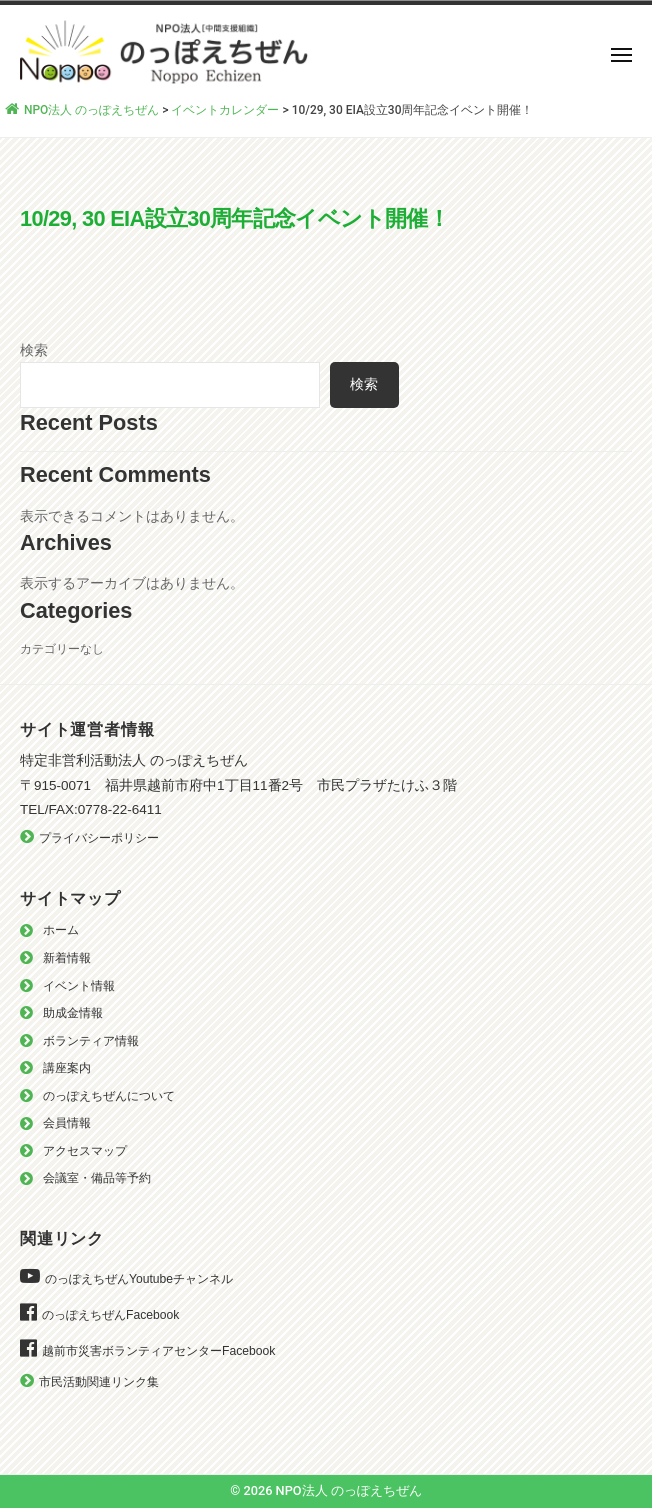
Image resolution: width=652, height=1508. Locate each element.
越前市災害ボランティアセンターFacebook (158, 1351)
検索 (34, 350)
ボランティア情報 (91, 1041)
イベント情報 (79, 986)
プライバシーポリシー (99, 838)
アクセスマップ (85, 1151)
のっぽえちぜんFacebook (110, 1315)
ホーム (61, 930)
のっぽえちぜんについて (109, 1096)
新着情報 (67, 958)
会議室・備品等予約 (97, 1178)
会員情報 (67, 1123)
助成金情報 (73, 1013)
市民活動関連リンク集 (99, 1382)
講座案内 (67, 1068)
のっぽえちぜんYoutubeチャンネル (139, 1279)
